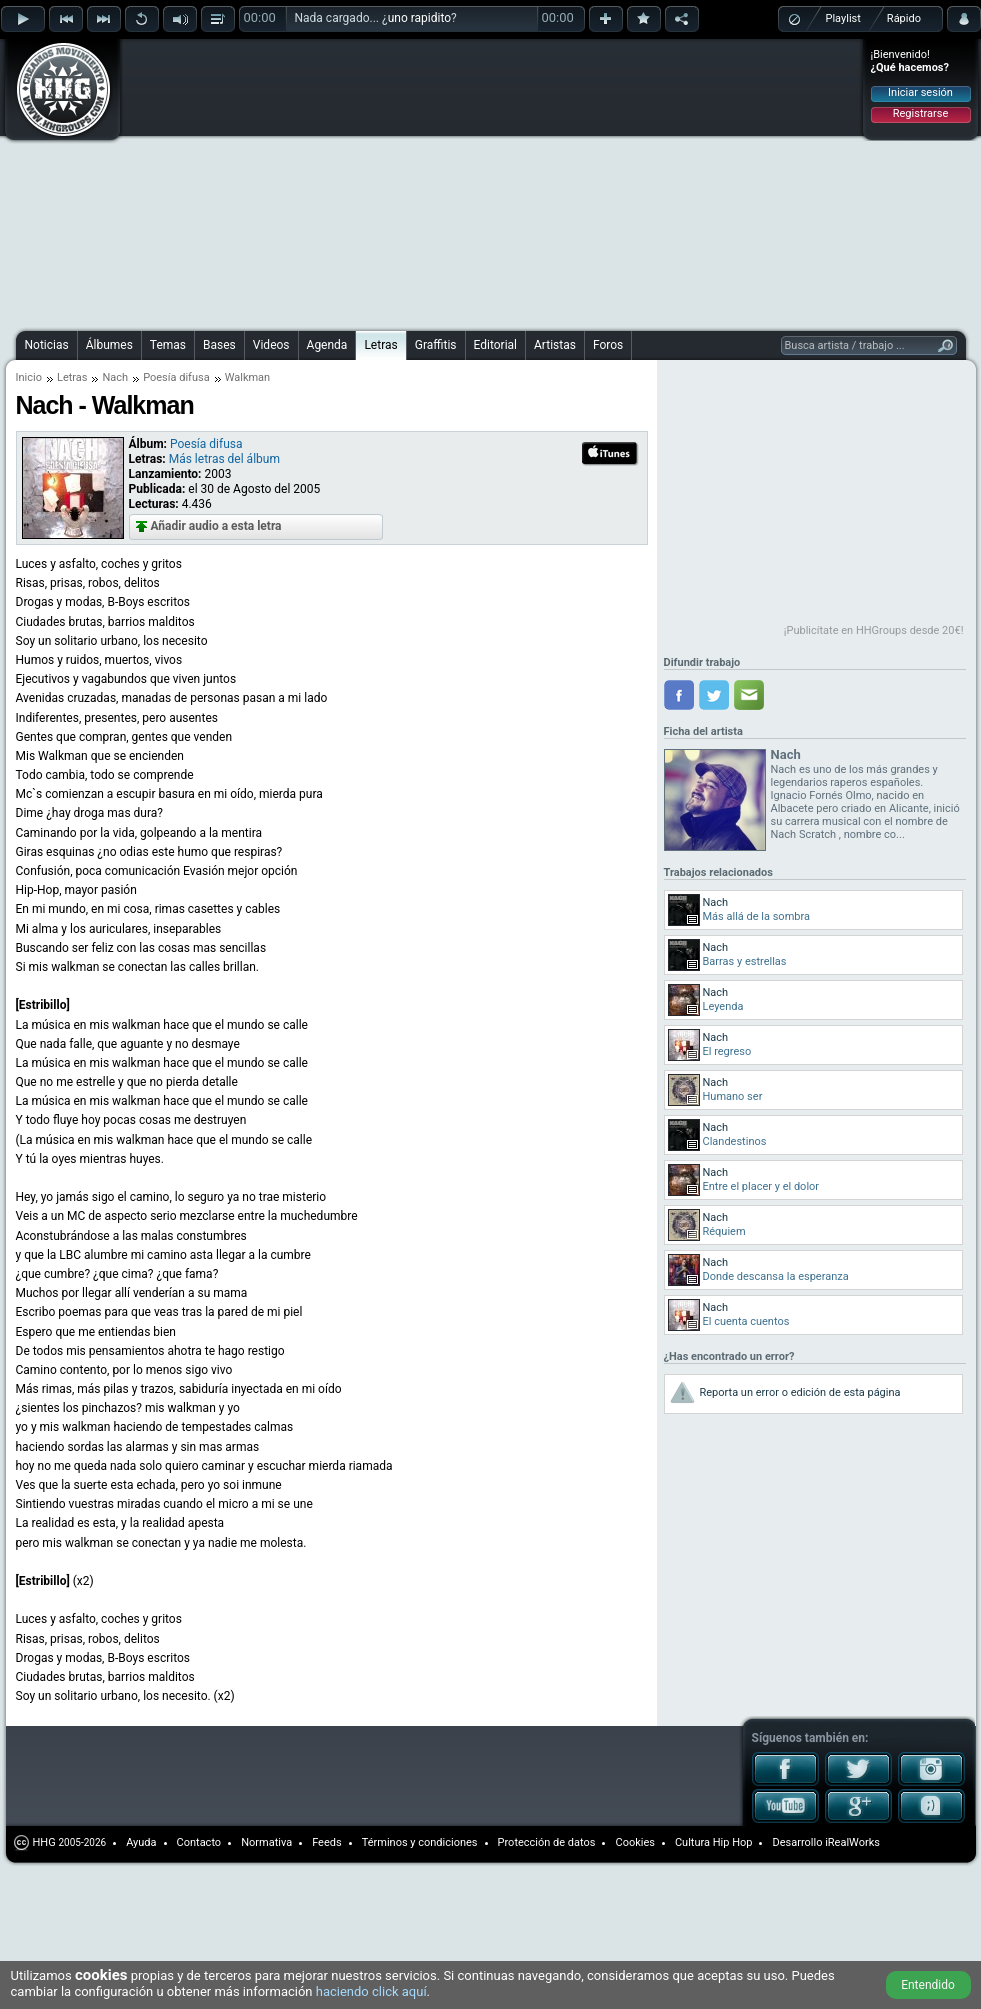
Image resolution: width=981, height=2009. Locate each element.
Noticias (47, 345)
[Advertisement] (311, 182)
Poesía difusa (176, 377)
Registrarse (920, 113)
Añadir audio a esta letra (216, 526)
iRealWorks (852, 1842)
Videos (271, 345)
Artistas (555, 345)
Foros (608, 345)
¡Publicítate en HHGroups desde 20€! (874, 630)
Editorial (495, 345)
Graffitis (436, 345)
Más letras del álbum (224, 459)
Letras (380, 345)
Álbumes (109, 345)
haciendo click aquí (371, 1991)
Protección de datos (547, 1842)
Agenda (327, 345)
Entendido (928, 1985)
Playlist (843, 18)
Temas (168, 345)
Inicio (29, 377)
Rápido (904, 18)
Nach (115, 377)
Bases (219, 345)
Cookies (634, 1842)
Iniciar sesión (920, 92)
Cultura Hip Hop (714, 1842)
